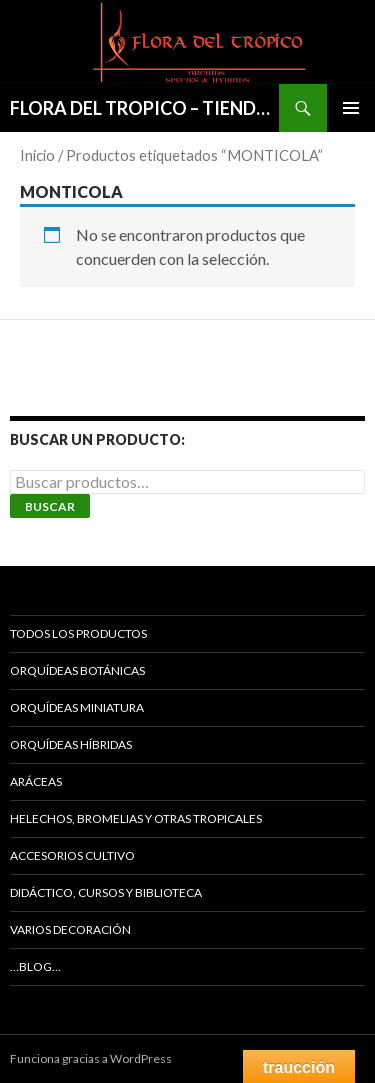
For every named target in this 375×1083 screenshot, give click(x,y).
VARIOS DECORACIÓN (70, 929)
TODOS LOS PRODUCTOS (78, 633)
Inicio (37, 155)
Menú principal (351, 108)
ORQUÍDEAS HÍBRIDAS (71, 744)
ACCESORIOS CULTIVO (72, 855)
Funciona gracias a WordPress (91, 1058)
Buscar (50, 506)
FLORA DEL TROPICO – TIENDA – (144, 108)
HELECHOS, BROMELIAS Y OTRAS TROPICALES (136, 818)
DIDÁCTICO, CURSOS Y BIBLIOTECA (106, 892)
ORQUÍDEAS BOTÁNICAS (77, 670)
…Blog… (35, 966)
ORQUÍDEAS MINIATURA (77, 707)
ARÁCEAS (36, 781)
